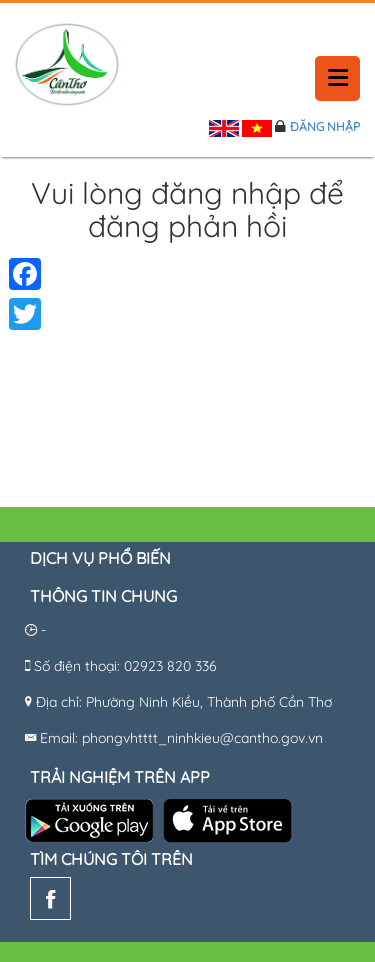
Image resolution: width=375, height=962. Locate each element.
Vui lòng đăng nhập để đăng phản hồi (187, 211)
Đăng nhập (325, 126)
